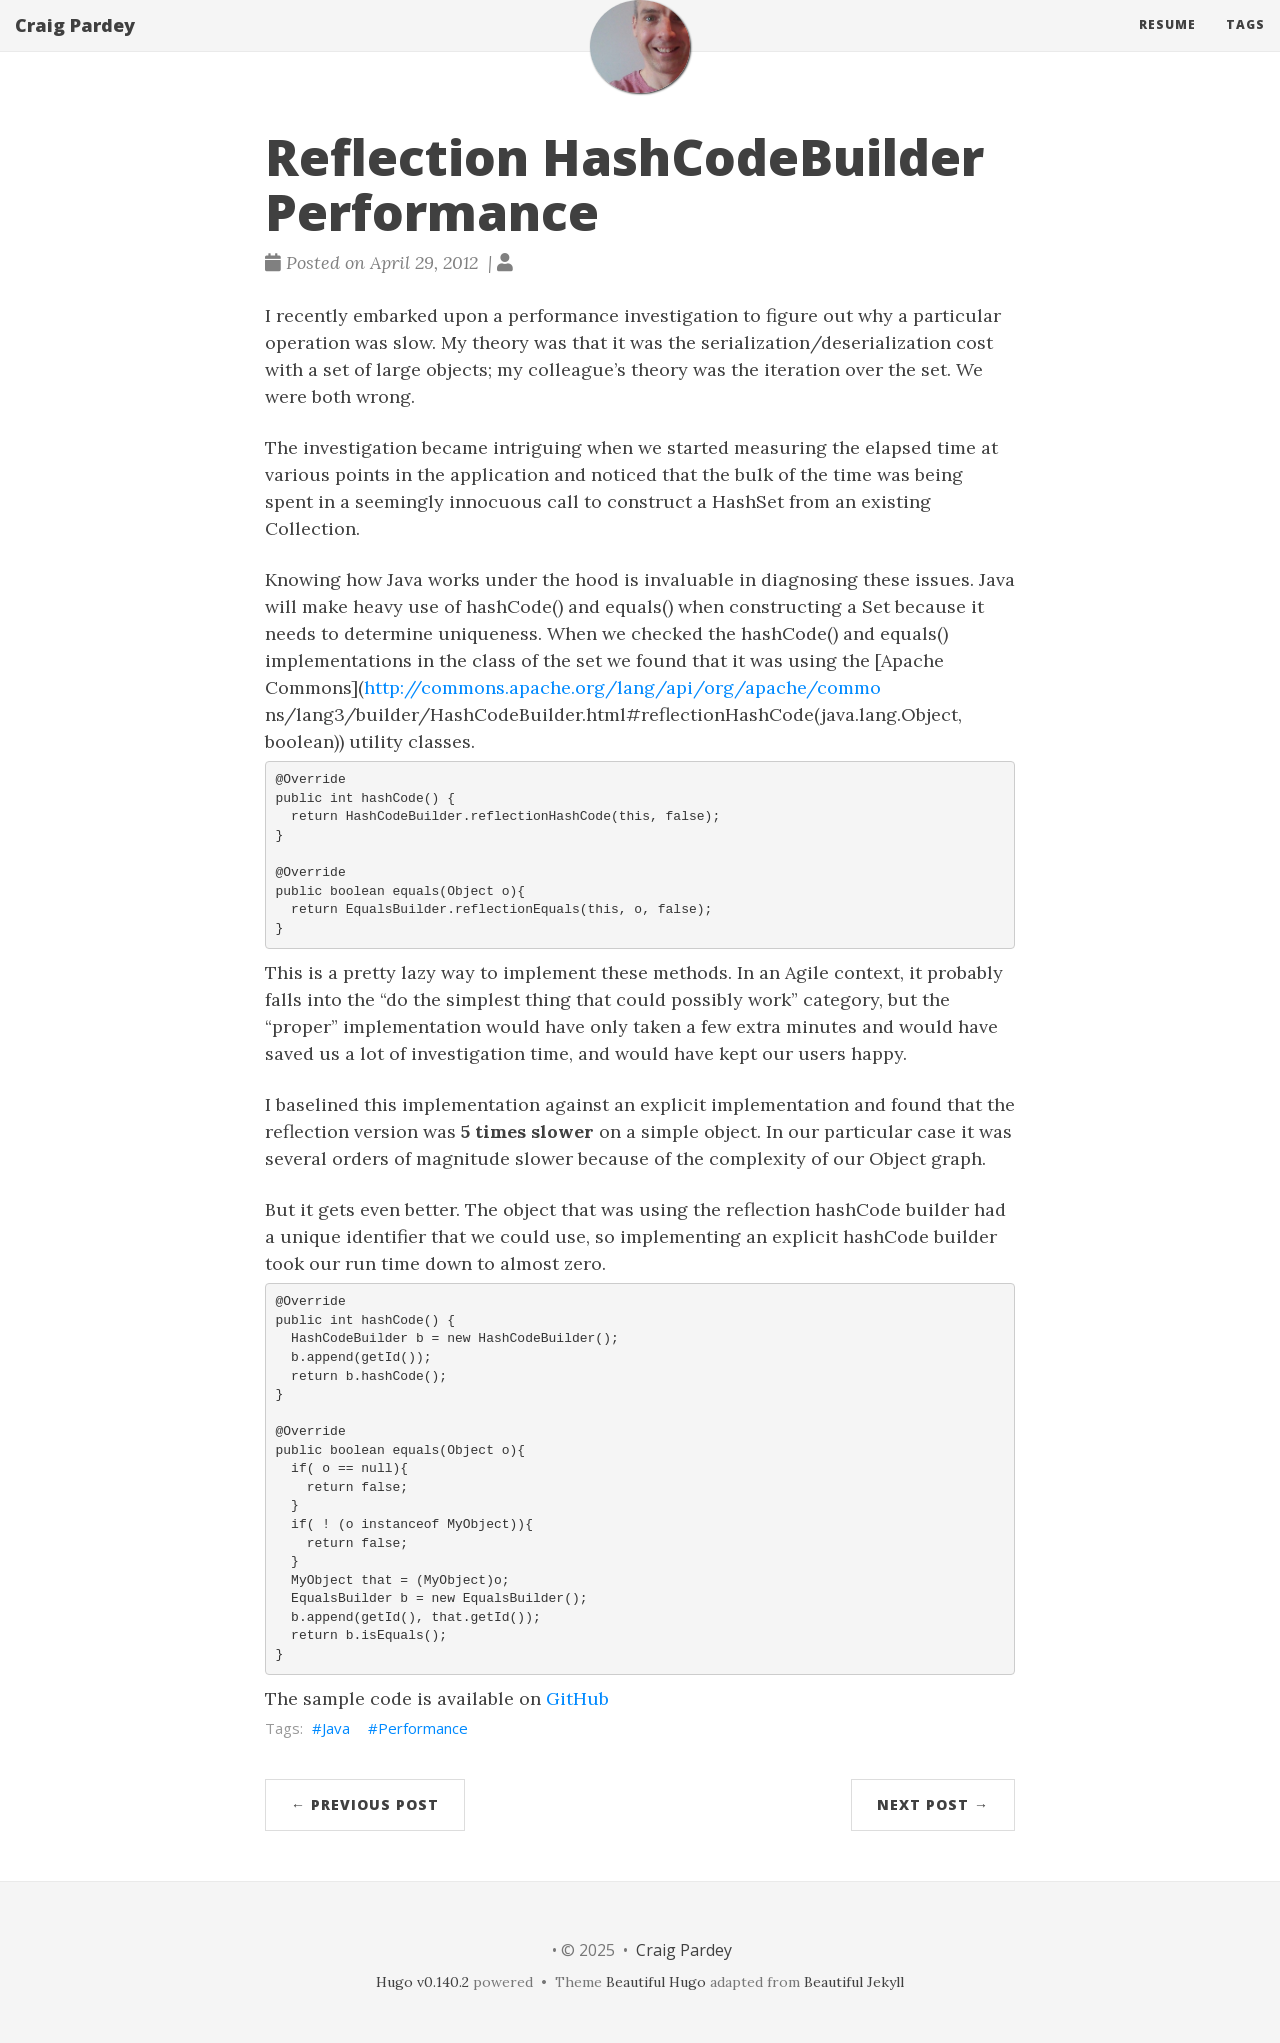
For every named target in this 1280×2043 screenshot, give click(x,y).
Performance (423, 1728)
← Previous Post (365, 1804)
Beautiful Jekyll (854, 1982)
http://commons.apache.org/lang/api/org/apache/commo (622, 687)
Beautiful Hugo (656, 1982)
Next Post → (933, 1804)
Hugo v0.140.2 (422, 1982)
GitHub (577, 1698)
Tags (1245, 44)
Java (336, 1728)
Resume (1167, 44)
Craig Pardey (75, 45)
